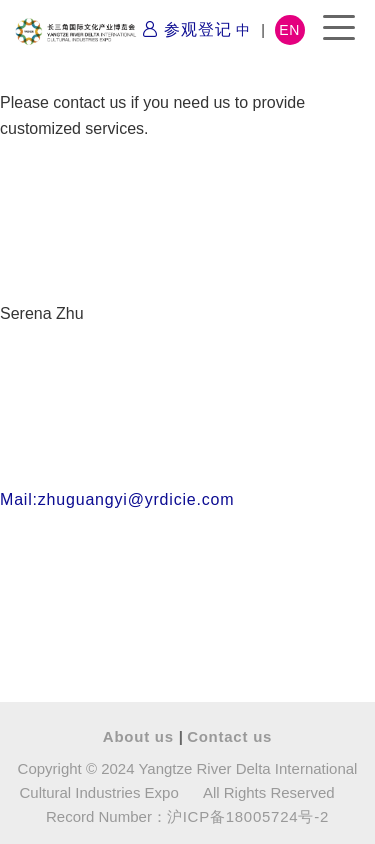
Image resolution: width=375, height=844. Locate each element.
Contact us (229, 736)
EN (289, 30)
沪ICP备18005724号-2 (248, 816)
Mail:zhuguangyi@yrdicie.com (117, 499)
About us (141, 736)
